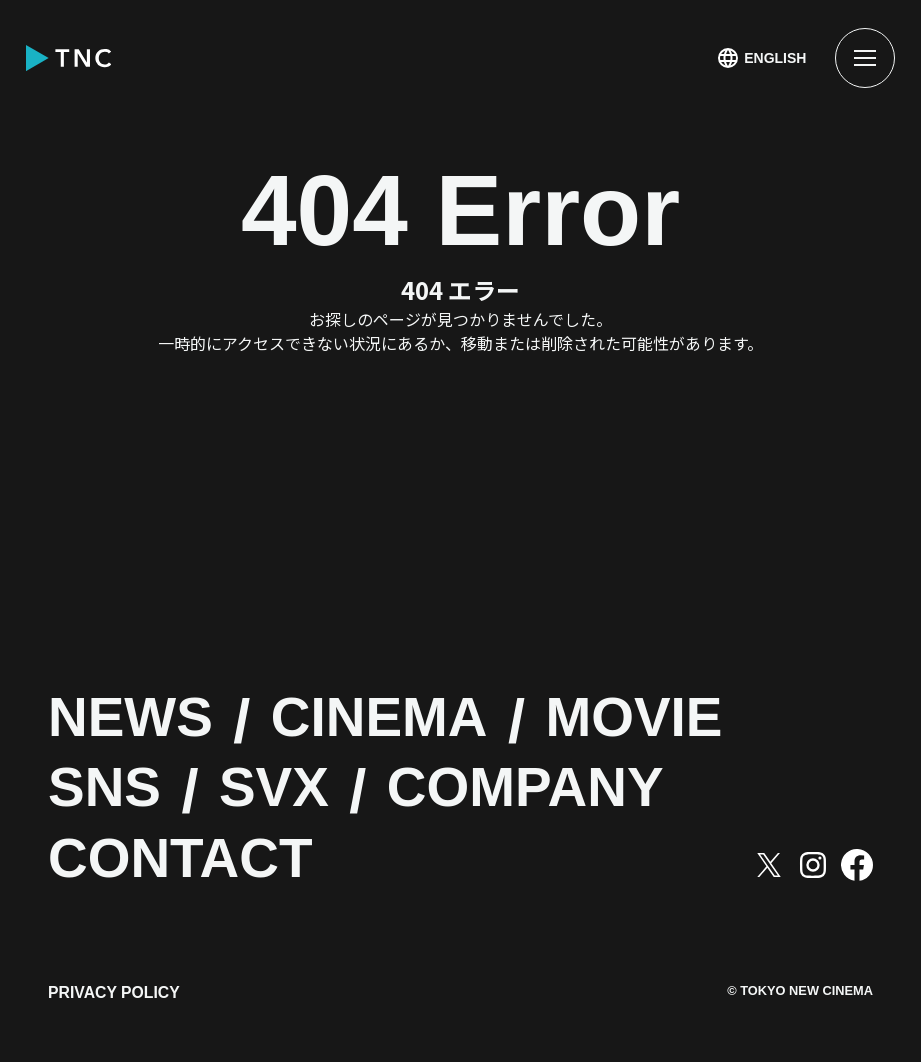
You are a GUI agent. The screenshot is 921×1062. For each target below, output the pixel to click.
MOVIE (689, 721)
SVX (293, 791)
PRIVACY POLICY (115, 999)
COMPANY (567, 791)
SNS (111, 791)
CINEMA (411, 721)
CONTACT (196, 862)
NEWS (140, 721)
